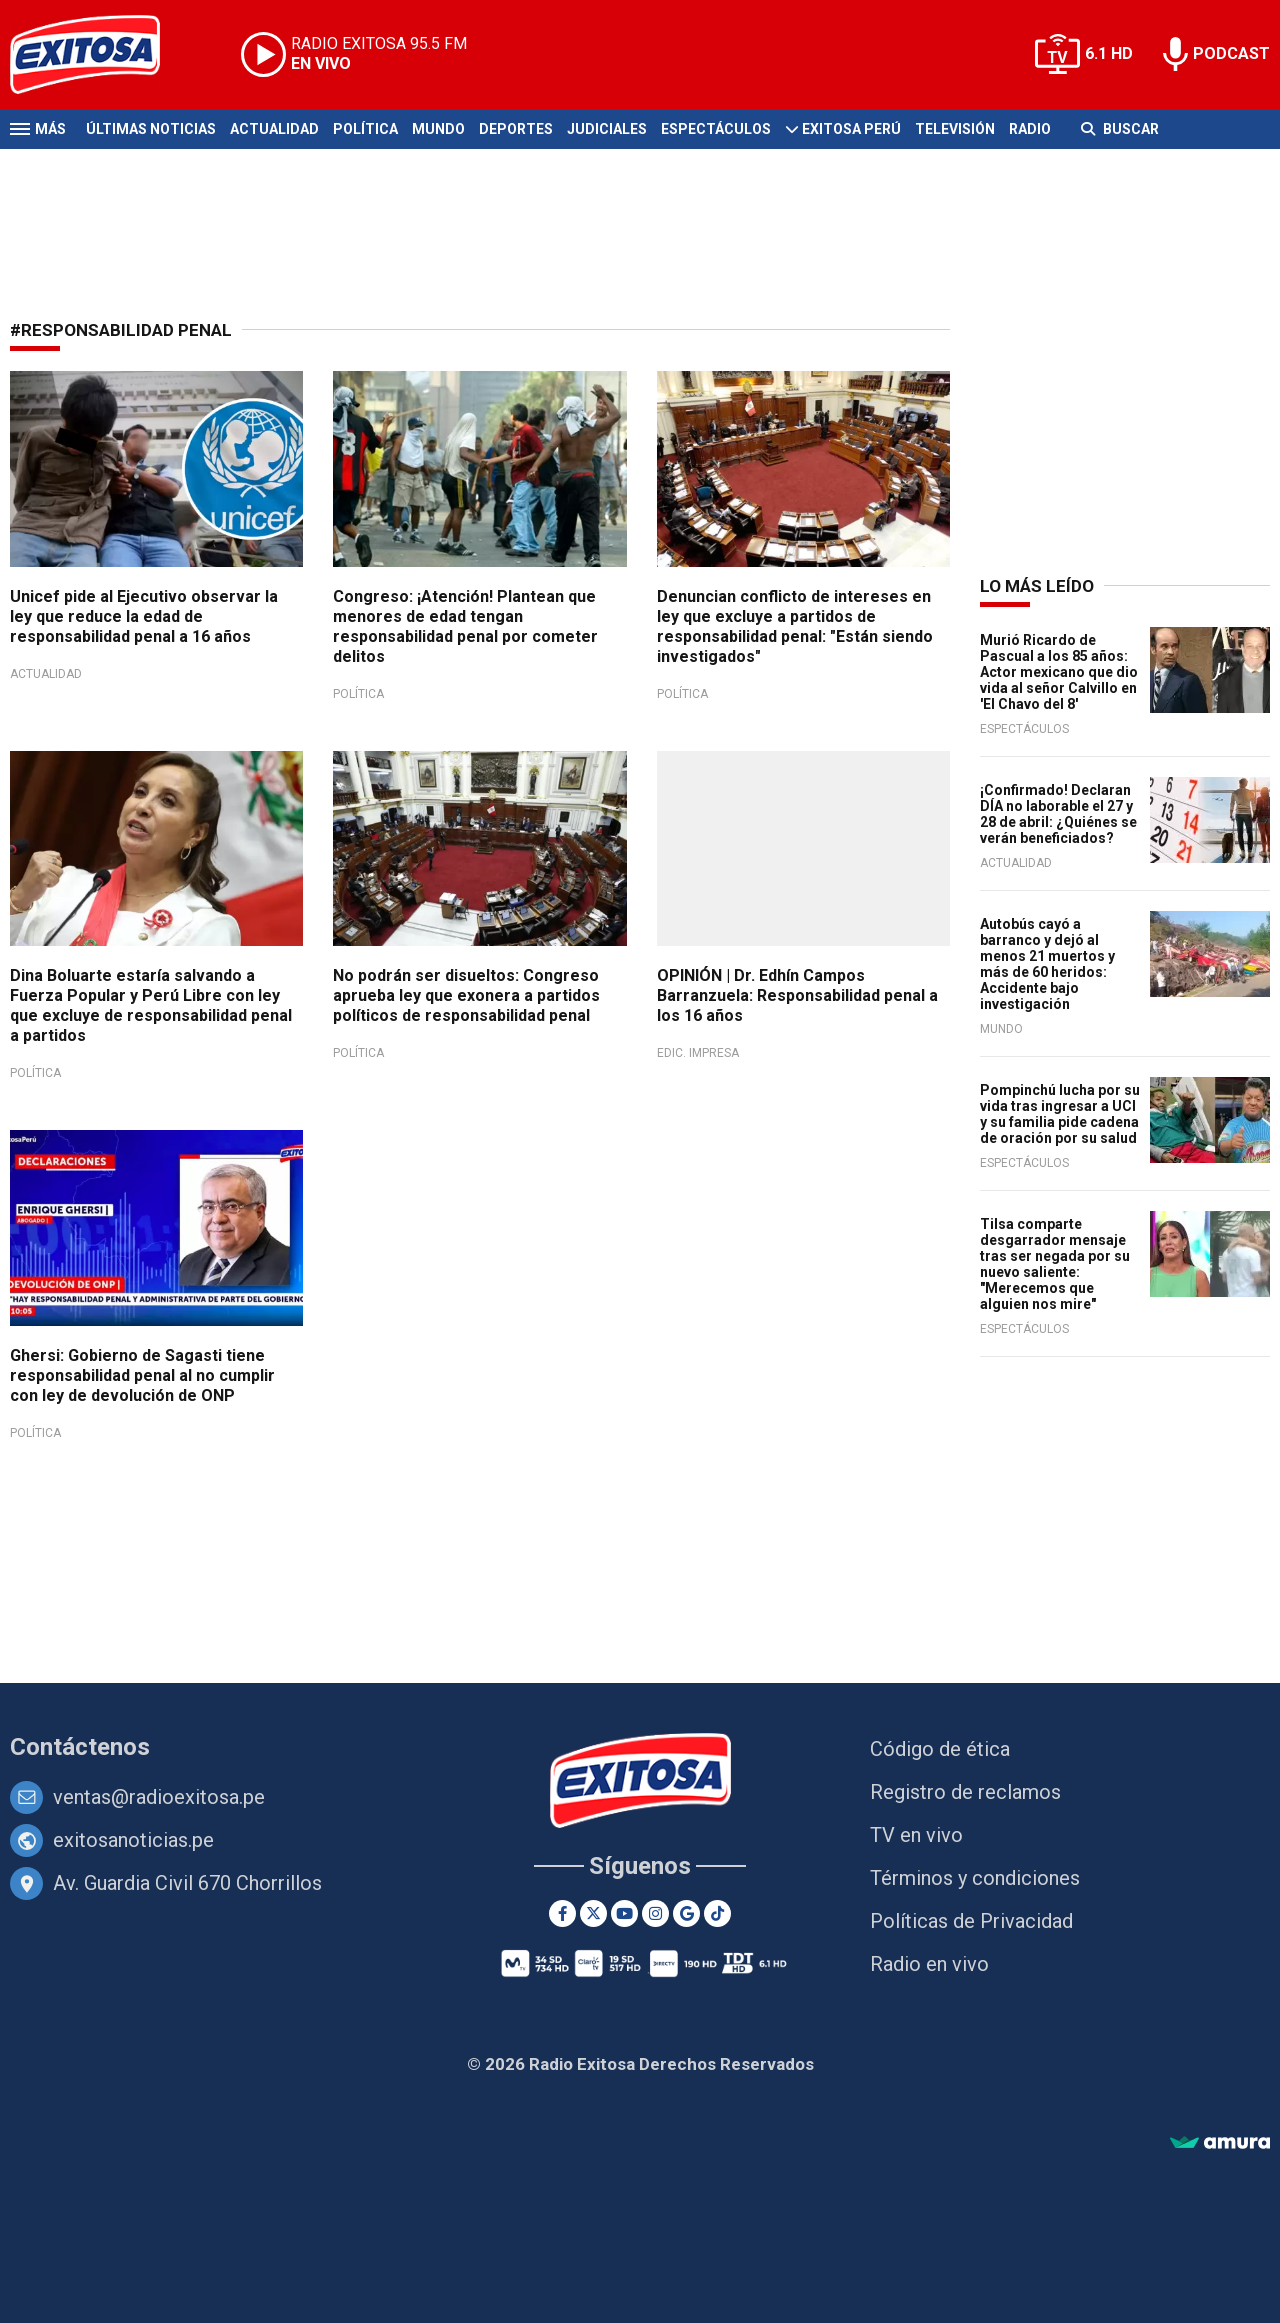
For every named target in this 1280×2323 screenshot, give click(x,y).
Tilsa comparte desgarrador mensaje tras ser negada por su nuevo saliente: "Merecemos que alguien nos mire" (1055, 1264)
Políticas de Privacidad (971, 1921)
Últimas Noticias (151, 129)
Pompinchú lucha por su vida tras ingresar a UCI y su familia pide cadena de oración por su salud (1060, 1114)
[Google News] (686, 1913)
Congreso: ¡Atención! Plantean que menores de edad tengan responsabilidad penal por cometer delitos (465, 626)
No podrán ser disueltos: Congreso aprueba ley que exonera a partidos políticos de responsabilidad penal (466, 995)
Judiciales (607, 129)
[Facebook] (562, 1913)
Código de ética (940, 1749)
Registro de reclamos (965, 1792)
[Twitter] (593, 1913)
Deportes (516, 129)
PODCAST (1231, 53)
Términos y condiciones (975, 1878)
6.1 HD (1109, 53)
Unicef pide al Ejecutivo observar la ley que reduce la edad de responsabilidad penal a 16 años (144, 616)
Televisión (955, 129)
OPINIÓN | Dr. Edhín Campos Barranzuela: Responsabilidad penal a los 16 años (797, 995)
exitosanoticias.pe (133, 1840)
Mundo (438, 129)
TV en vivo (916, 1835)
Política (365, 129)
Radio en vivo (929, 1964)
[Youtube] (624, 1913)
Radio (1030, 129)
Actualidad (274, 129)
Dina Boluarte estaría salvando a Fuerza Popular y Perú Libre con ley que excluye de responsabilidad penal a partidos (151, 1005)
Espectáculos (716, 129)
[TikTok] (717, 1913)
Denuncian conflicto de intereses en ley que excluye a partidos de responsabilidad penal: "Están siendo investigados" (795, 626)
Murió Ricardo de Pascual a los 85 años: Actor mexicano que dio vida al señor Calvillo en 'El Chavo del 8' (1059, 672)
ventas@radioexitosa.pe (159, 1797)
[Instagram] (655, 1913)
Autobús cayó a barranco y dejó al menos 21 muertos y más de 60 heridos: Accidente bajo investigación (1047, 964)
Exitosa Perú (851, 129)
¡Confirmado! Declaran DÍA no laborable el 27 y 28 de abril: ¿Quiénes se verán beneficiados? (1058, 814)
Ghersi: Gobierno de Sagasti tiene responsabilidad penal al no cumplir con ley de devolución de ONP (142, 1375)
